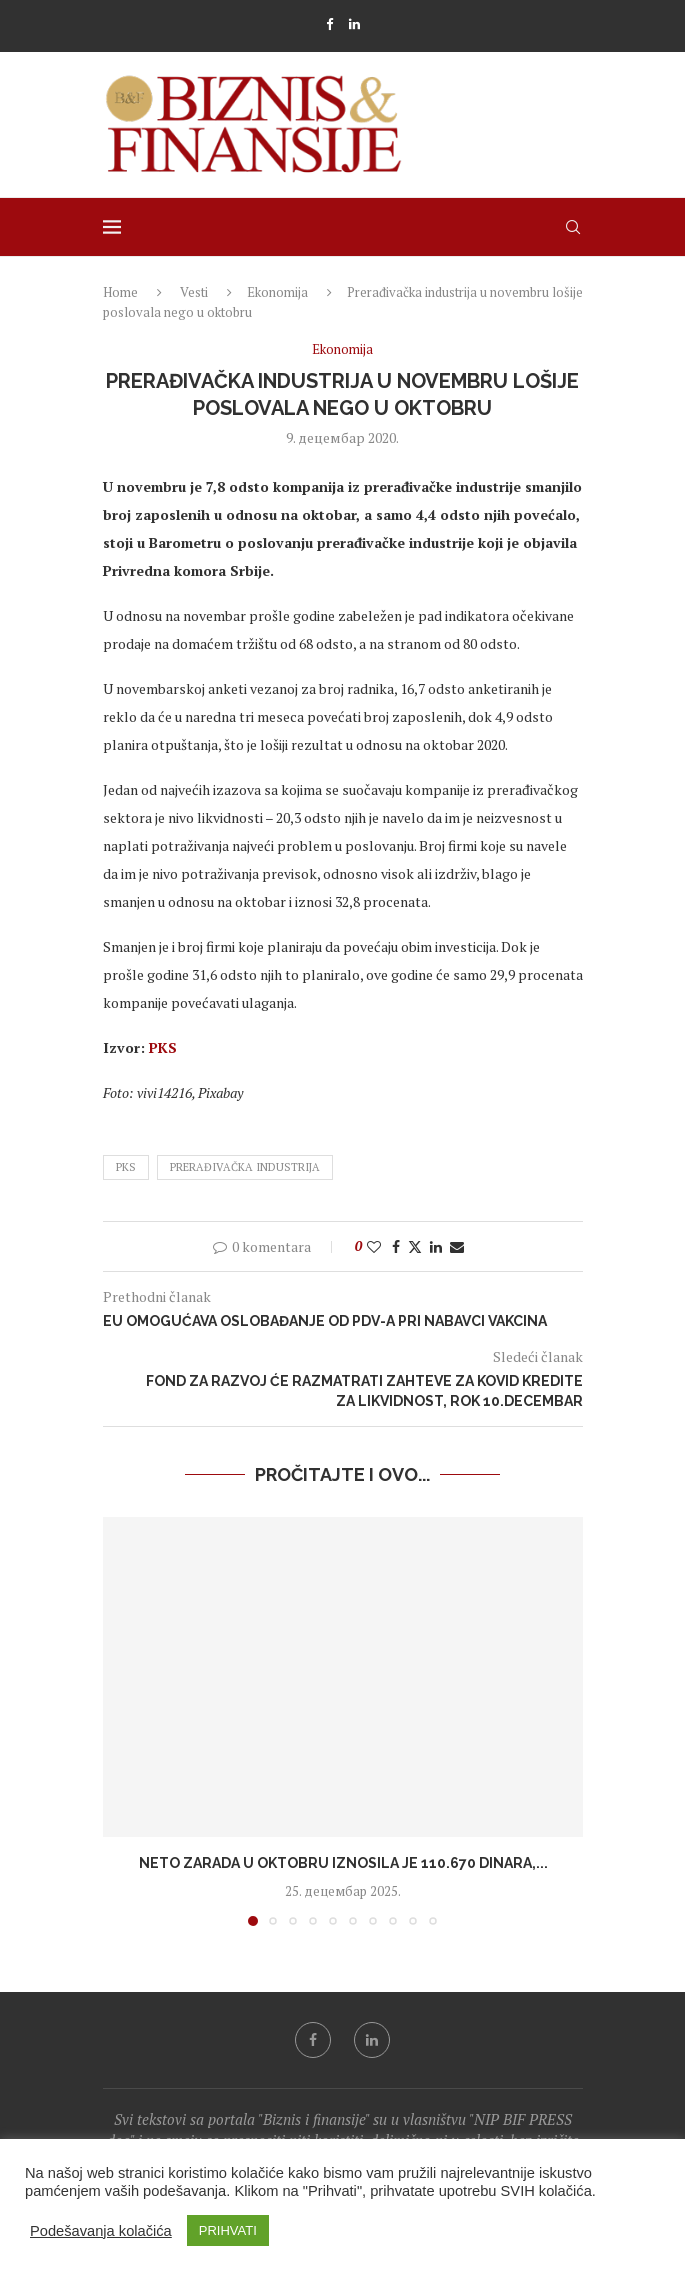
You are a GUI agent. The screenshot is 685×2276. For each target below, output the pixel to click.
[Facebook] (329, 24)
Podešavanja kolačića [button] (101, 2231)
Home (120, 292)
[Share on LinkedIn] (436, 1246)
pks (126, 1167)
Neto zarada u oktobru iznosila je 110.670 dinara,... (342, 1863)
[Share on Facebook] (396, 1246)
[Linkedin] (354, 24)
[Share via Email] (457, 1246)
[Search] (573, 227)
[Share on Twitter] (415, 1246)
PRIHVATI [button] (228, 2230)
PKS (163, 1047)
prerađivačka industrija (245, 1167)
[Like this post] (374, 1246)
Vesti (194, 292)
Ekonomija (277, 292)
